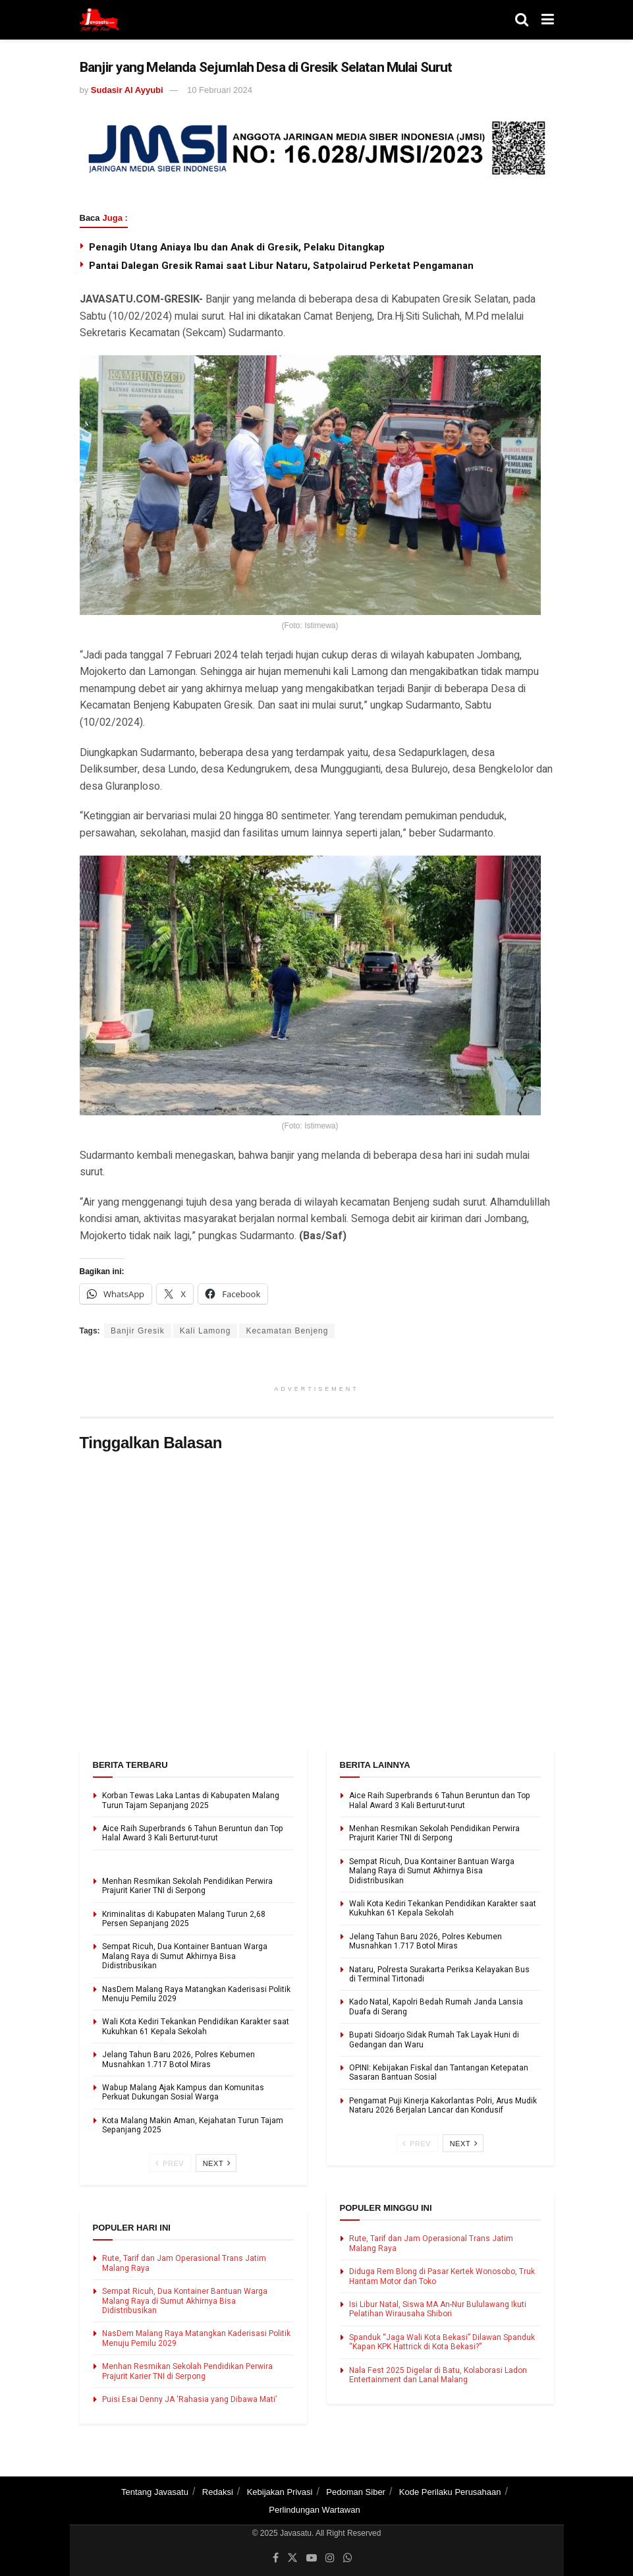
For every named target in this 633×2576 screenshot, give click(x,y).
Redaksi (217, 2492)
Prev (169, 2163)
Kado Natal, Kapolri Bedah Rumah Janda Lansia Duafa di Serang (436, 2006)
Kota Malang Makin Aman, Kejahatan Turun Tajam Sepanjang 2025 (192, 2125)
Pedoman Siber (355, 2492)
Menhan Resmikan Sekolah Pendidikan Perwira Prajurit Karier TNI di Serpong (187, 1885)
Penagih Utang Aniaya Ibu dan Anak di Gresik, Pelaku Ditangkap (237, 247)
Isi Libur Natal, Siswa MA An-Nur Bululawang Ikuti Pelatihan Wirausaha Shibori (437, 2309)
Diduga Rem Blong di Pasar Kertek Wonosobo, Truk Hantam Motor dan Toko (442, 2276)
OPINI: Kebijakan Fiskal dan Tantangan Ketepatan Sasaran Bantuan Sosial (438, 2072)
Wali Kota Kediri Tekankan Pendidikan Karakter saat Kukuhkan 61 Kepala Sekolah (195, 2026)
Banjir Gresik (138, 1330)
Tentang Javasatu (154, 2492)
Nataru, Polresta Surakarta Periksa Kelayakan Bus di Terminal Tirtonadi (439, 1974)
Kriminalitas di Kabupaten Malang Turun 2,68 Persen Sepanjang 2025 (183, 1918)
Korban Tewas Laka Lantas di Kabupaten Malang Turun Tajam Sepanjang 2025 (190, 1800)
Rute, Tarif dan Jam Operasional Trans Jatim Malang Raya (184, 2262)
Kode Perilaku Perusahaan (450, 2492)
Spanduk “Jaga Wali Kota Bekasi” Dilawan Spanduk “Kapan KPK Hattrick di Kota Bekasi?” (442, 2342)
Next (217, 2163)
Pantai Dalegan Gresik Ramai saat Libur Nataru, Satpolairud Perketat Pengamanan (281, 265)
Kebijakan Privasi (280, 2492)
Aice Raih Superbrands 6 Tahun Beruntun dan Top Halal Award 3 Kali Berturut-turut (192, 1833)
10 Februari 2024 (219, 90)
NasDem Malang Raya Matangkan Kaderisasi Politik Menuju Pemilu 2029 (196, 1994)
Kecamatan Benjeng (287, 1330)
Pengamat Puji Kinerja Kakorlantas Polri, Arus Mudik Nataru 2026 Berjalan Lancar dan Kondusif (443, 2105)
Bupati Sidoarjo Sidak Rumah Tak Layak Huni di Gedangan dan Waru (434, 2039)
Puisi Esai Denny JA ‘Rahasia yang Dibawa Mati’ (189, 2399)
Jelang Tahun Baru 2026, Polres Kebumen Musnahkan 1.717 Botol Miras (178, 2059)
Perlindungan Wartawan (314, 2510)
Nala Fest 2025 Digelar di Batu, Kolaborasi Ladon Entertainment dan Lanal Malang (438, 2375)
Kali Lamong (205, 1330)
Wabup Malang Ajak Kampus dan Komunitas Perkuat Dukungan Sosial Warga (183, 2092)
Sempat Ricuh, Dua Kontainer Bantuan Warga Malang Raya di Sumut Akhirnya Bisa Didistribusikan (184, 1956)
